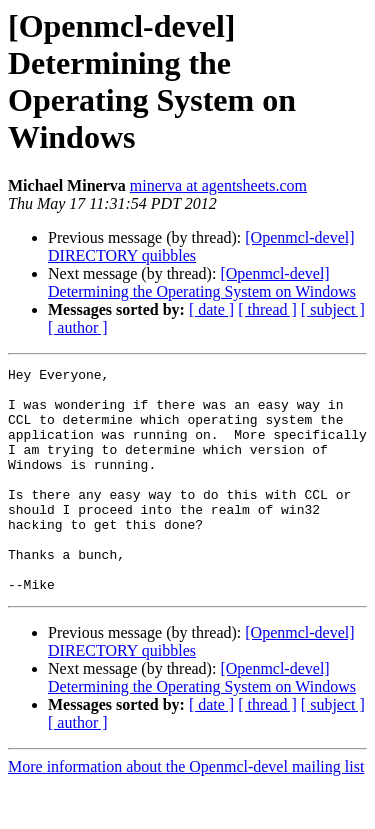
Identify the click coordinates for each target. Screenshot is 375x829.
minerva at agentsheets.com (218, 185)
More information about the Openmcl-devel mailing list (186, 811)
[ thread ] (267, 309)
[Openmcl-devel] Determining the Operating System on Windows (202, 282)
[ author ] (78, 327)
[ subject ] (333, 309)
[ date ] (211, 309)
